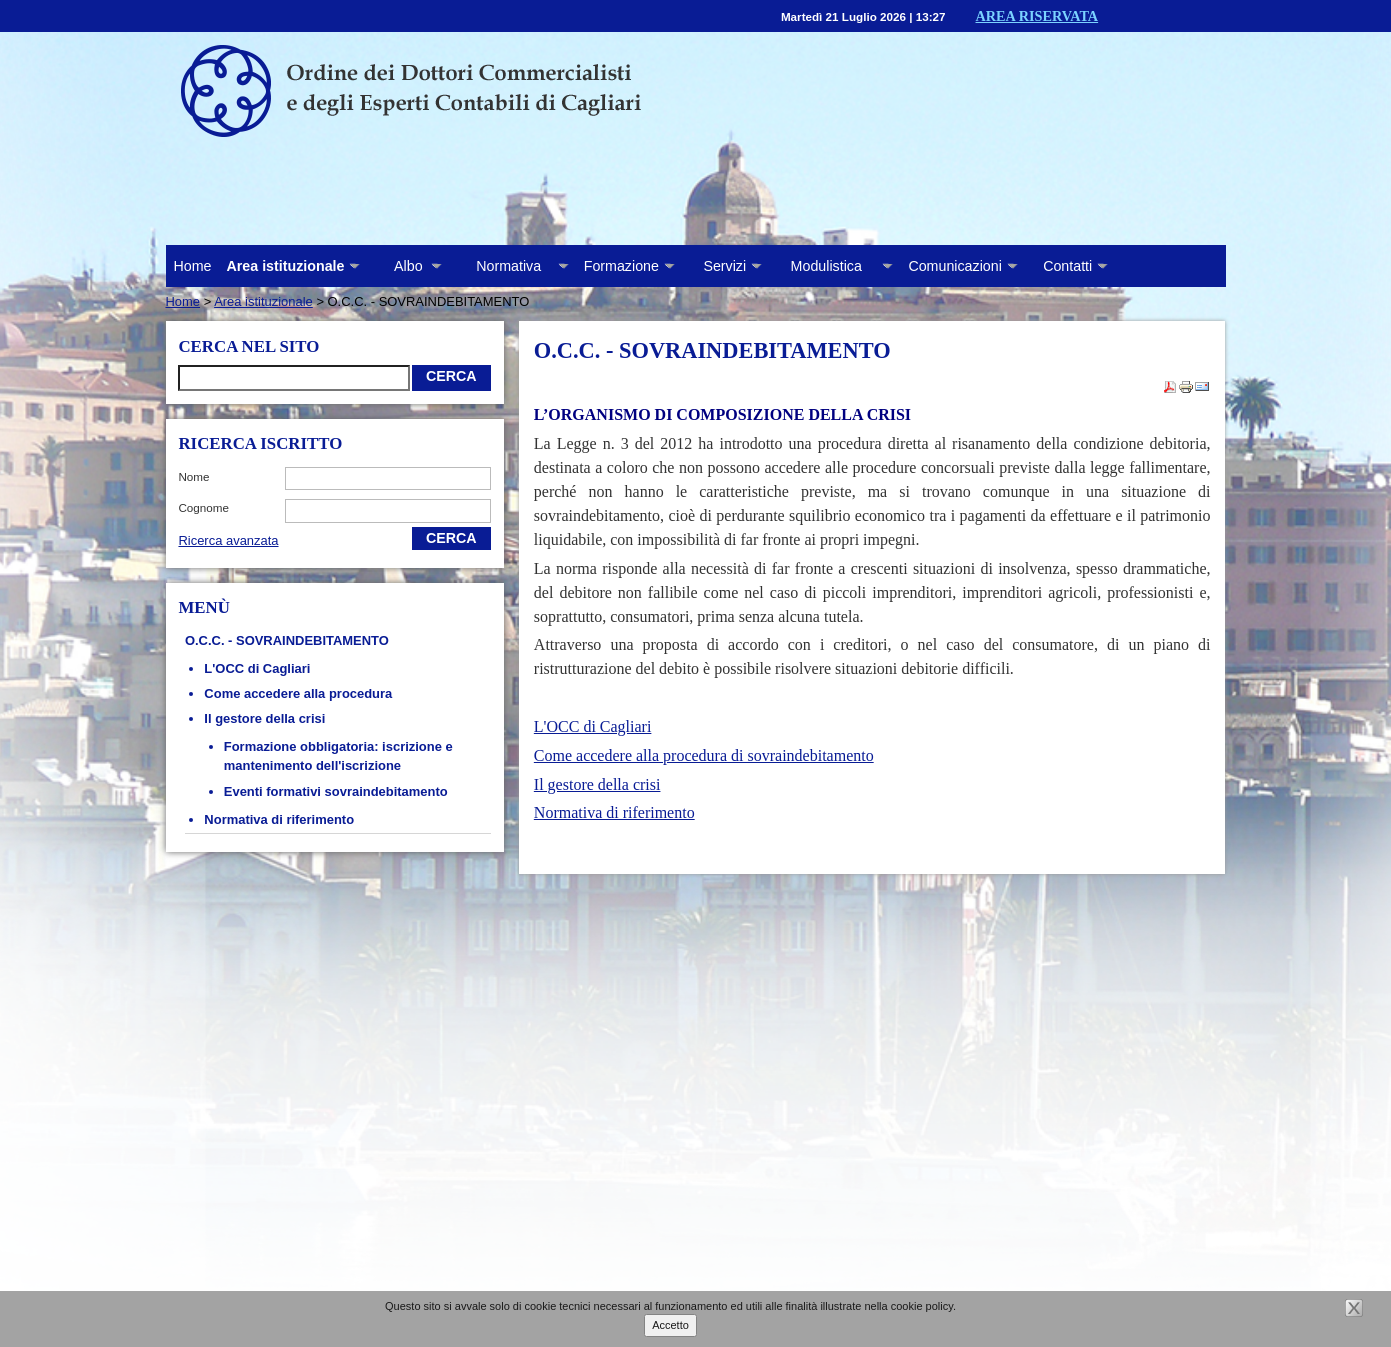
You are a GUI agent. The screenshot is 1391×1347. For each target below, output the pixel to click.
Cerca (451, 376)
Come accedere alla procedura (298, 693)
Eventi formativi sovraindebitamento (336, 791)
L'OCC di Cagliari (257, 668)
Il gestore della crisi (264, 718)
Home (193, 266)
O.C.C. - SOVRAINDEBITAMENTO (287, 640)
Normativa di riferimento (279, 819)
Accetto (670, 1325)
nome (193, 476)
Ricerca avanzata (228, 540)
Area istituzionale (263, 301)
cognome (203, 507)
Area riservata (1037, 16)
